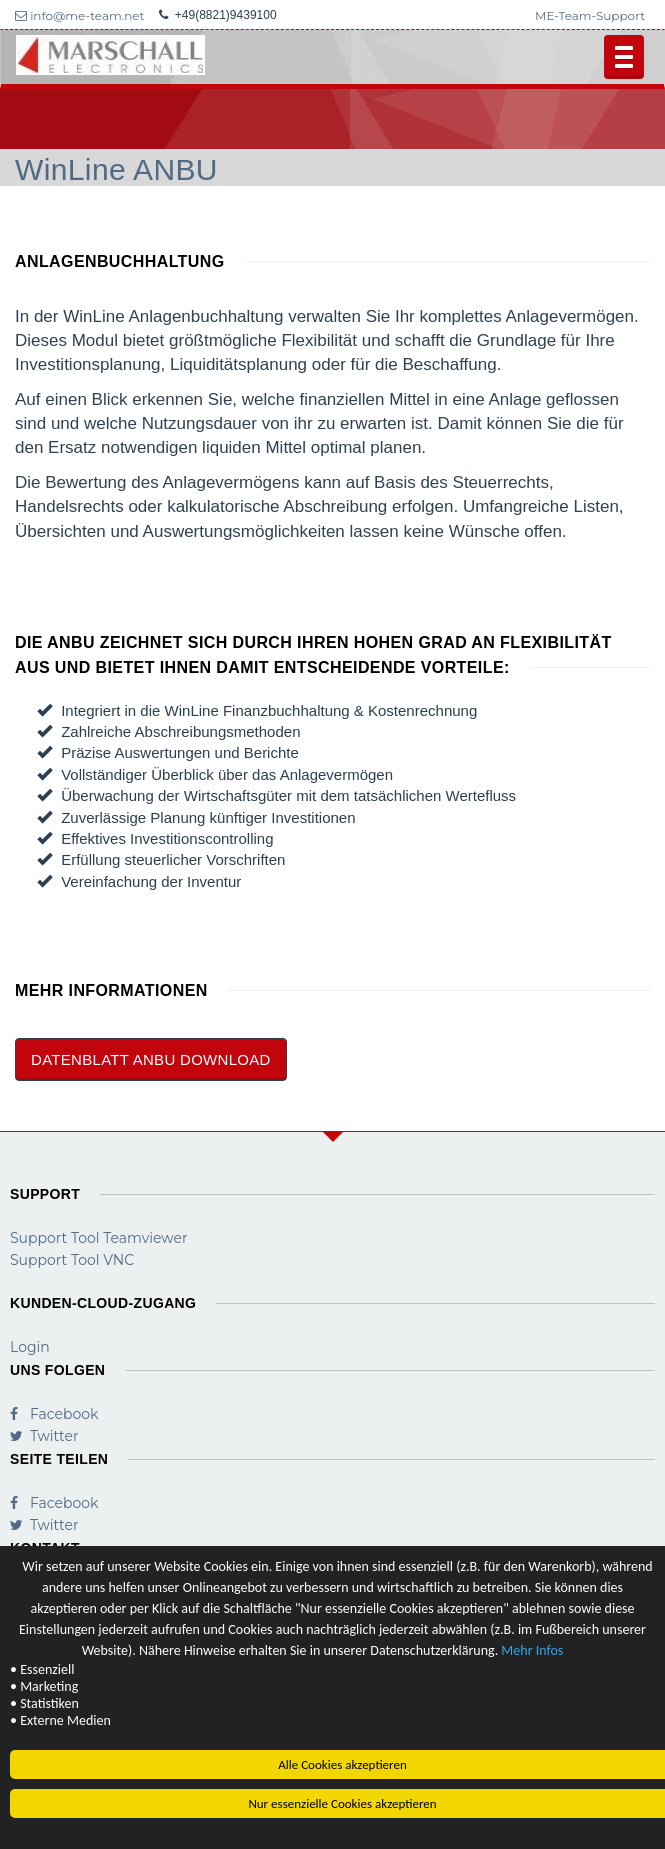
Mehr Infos (532, 1651)
